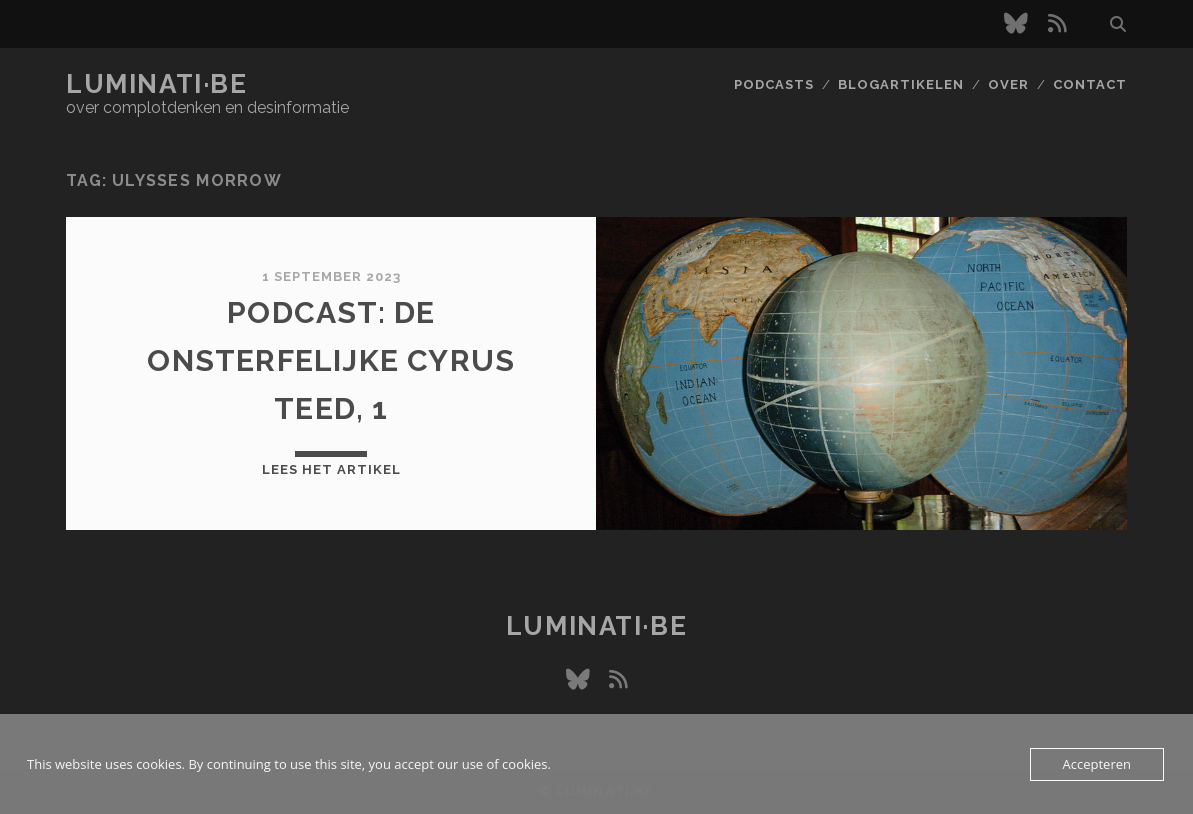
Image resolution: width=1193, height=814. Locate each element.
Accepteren (1097, 764)
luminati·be (156, 84)
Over (1008, 84)
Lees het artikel (332, 469)
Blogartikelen (901, 84)
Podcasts (774, 84)
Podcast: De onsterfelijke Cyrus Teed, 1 (331, 360)
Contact (1090, 84)
